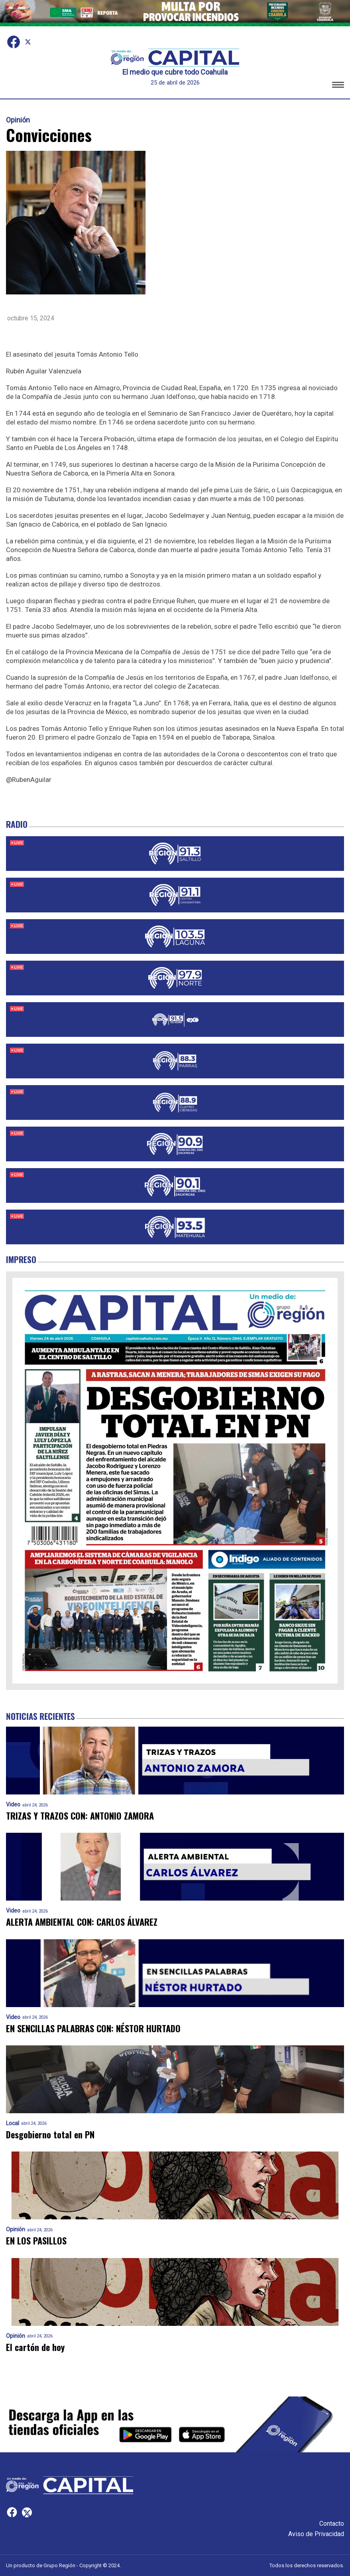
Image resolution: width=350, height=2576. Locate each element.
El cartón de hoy (35, 2347)
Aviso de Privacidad (316, 2534)
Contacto (331, 2523)
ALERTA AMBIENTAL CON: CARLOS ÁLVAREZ (81, 1922)
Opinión (18, 120)
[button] (338, 86)
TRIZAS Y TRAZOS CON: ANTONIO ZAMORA (80, 1816)
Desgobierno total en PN (50, 2135)
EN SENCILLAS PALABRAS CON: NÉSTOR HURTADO (93, 2028)
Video (13, 1805)
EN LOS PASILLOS (36, 2241)
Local (12, 2123)
